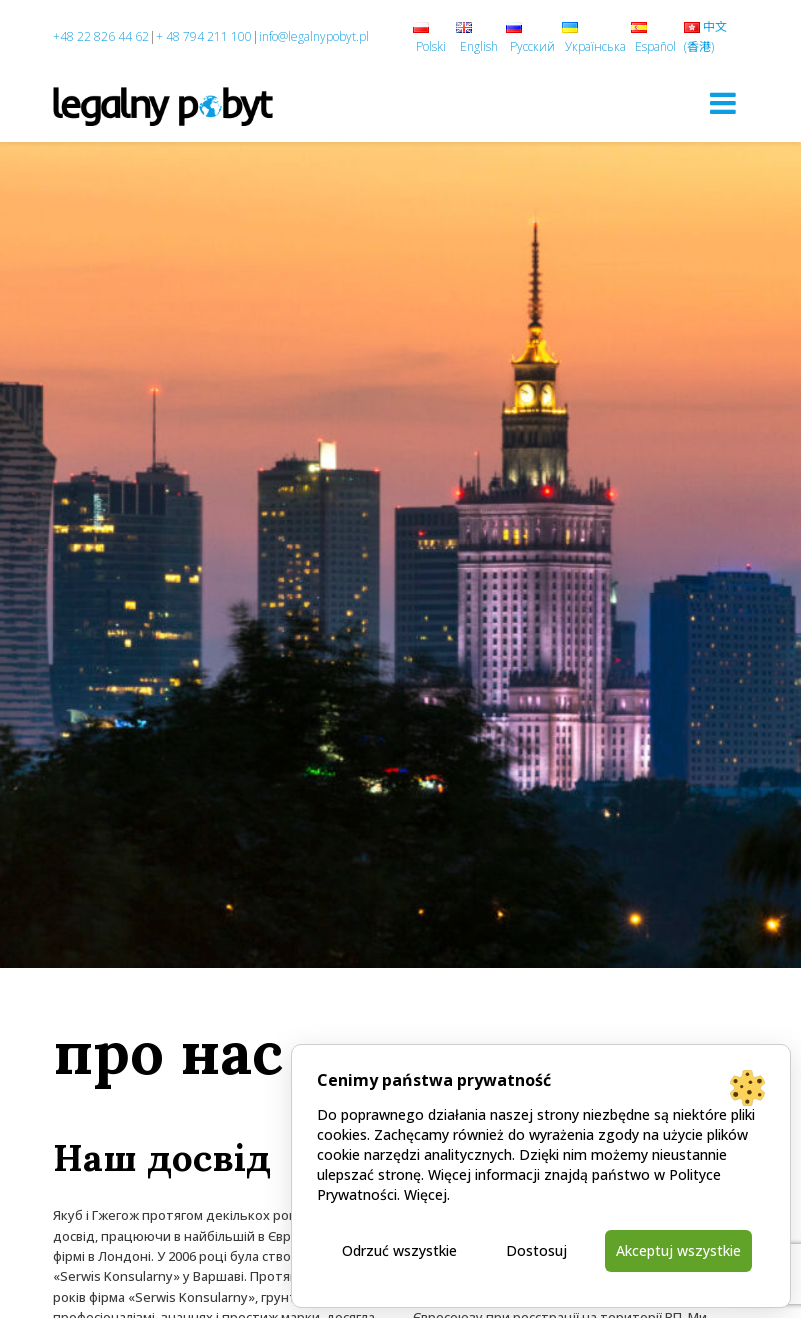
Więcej (425, 1194)
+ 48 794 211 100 (204, 36)
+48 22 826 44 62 (101, 36)
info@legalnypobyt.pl (314, 36)
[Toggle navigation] (723, 103)
